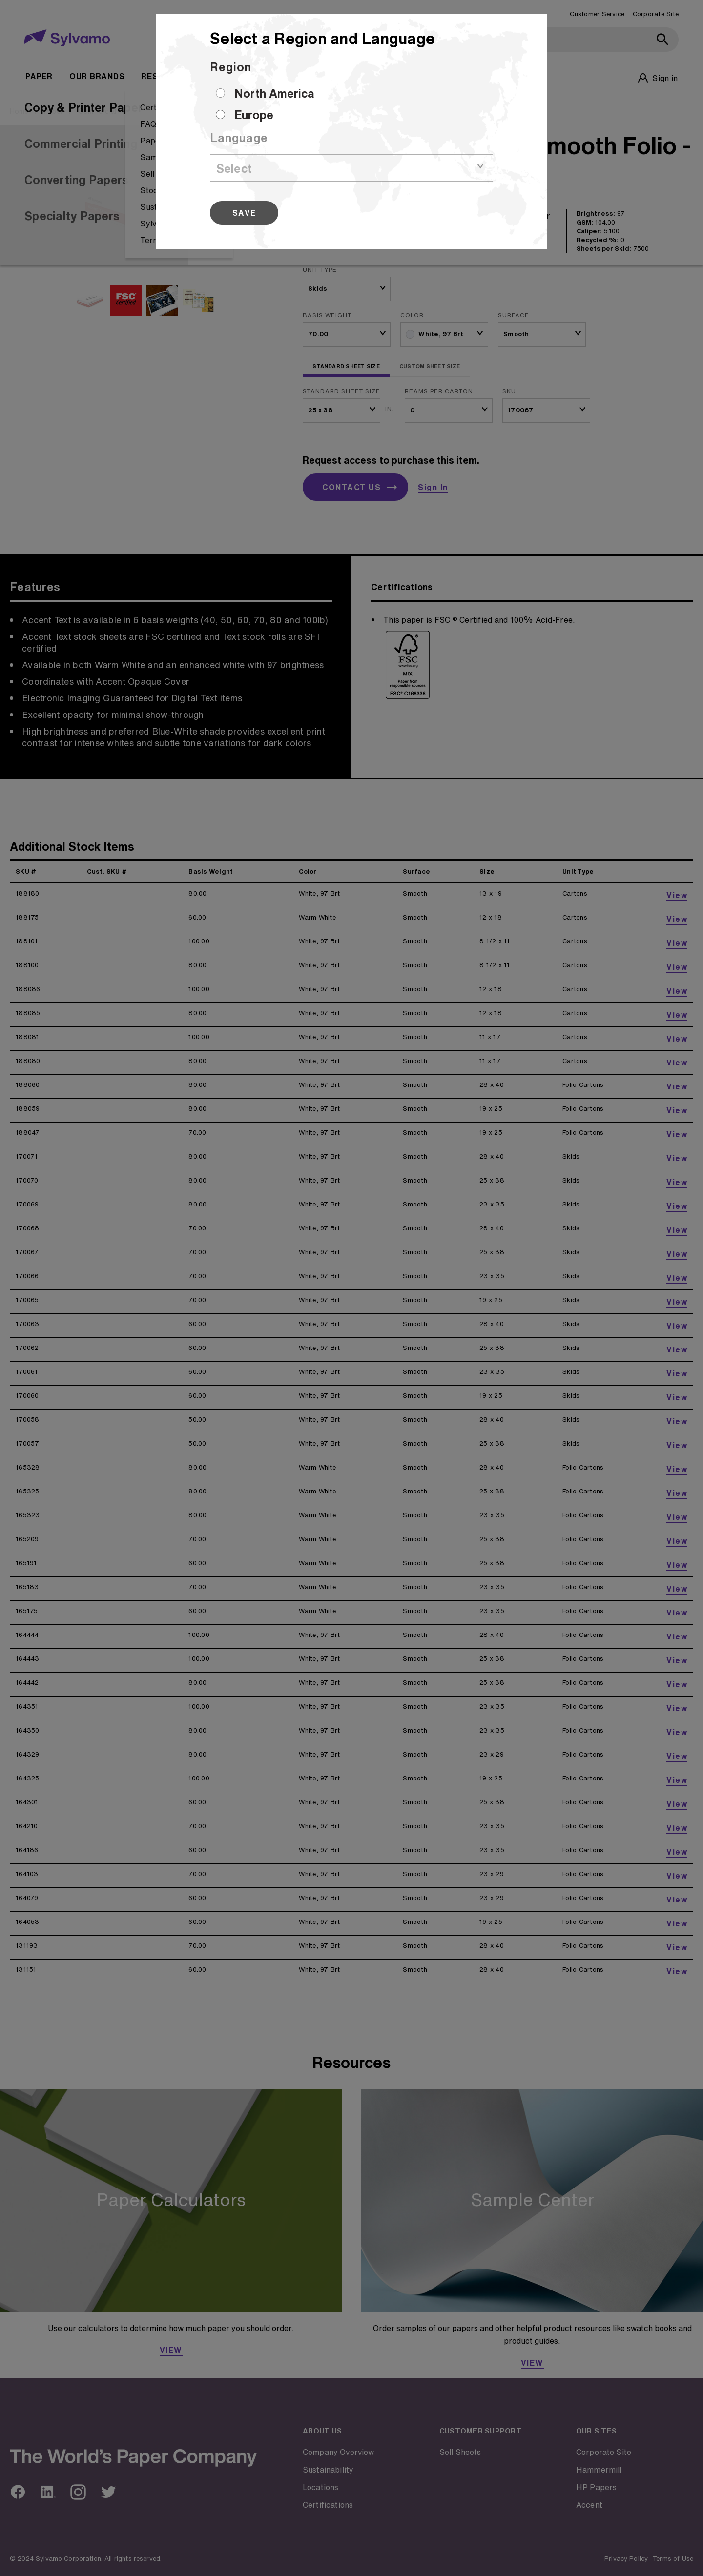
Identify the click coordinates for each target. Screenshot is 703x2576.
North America (274, 93)
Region (230, 66)
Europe (253, 114)
